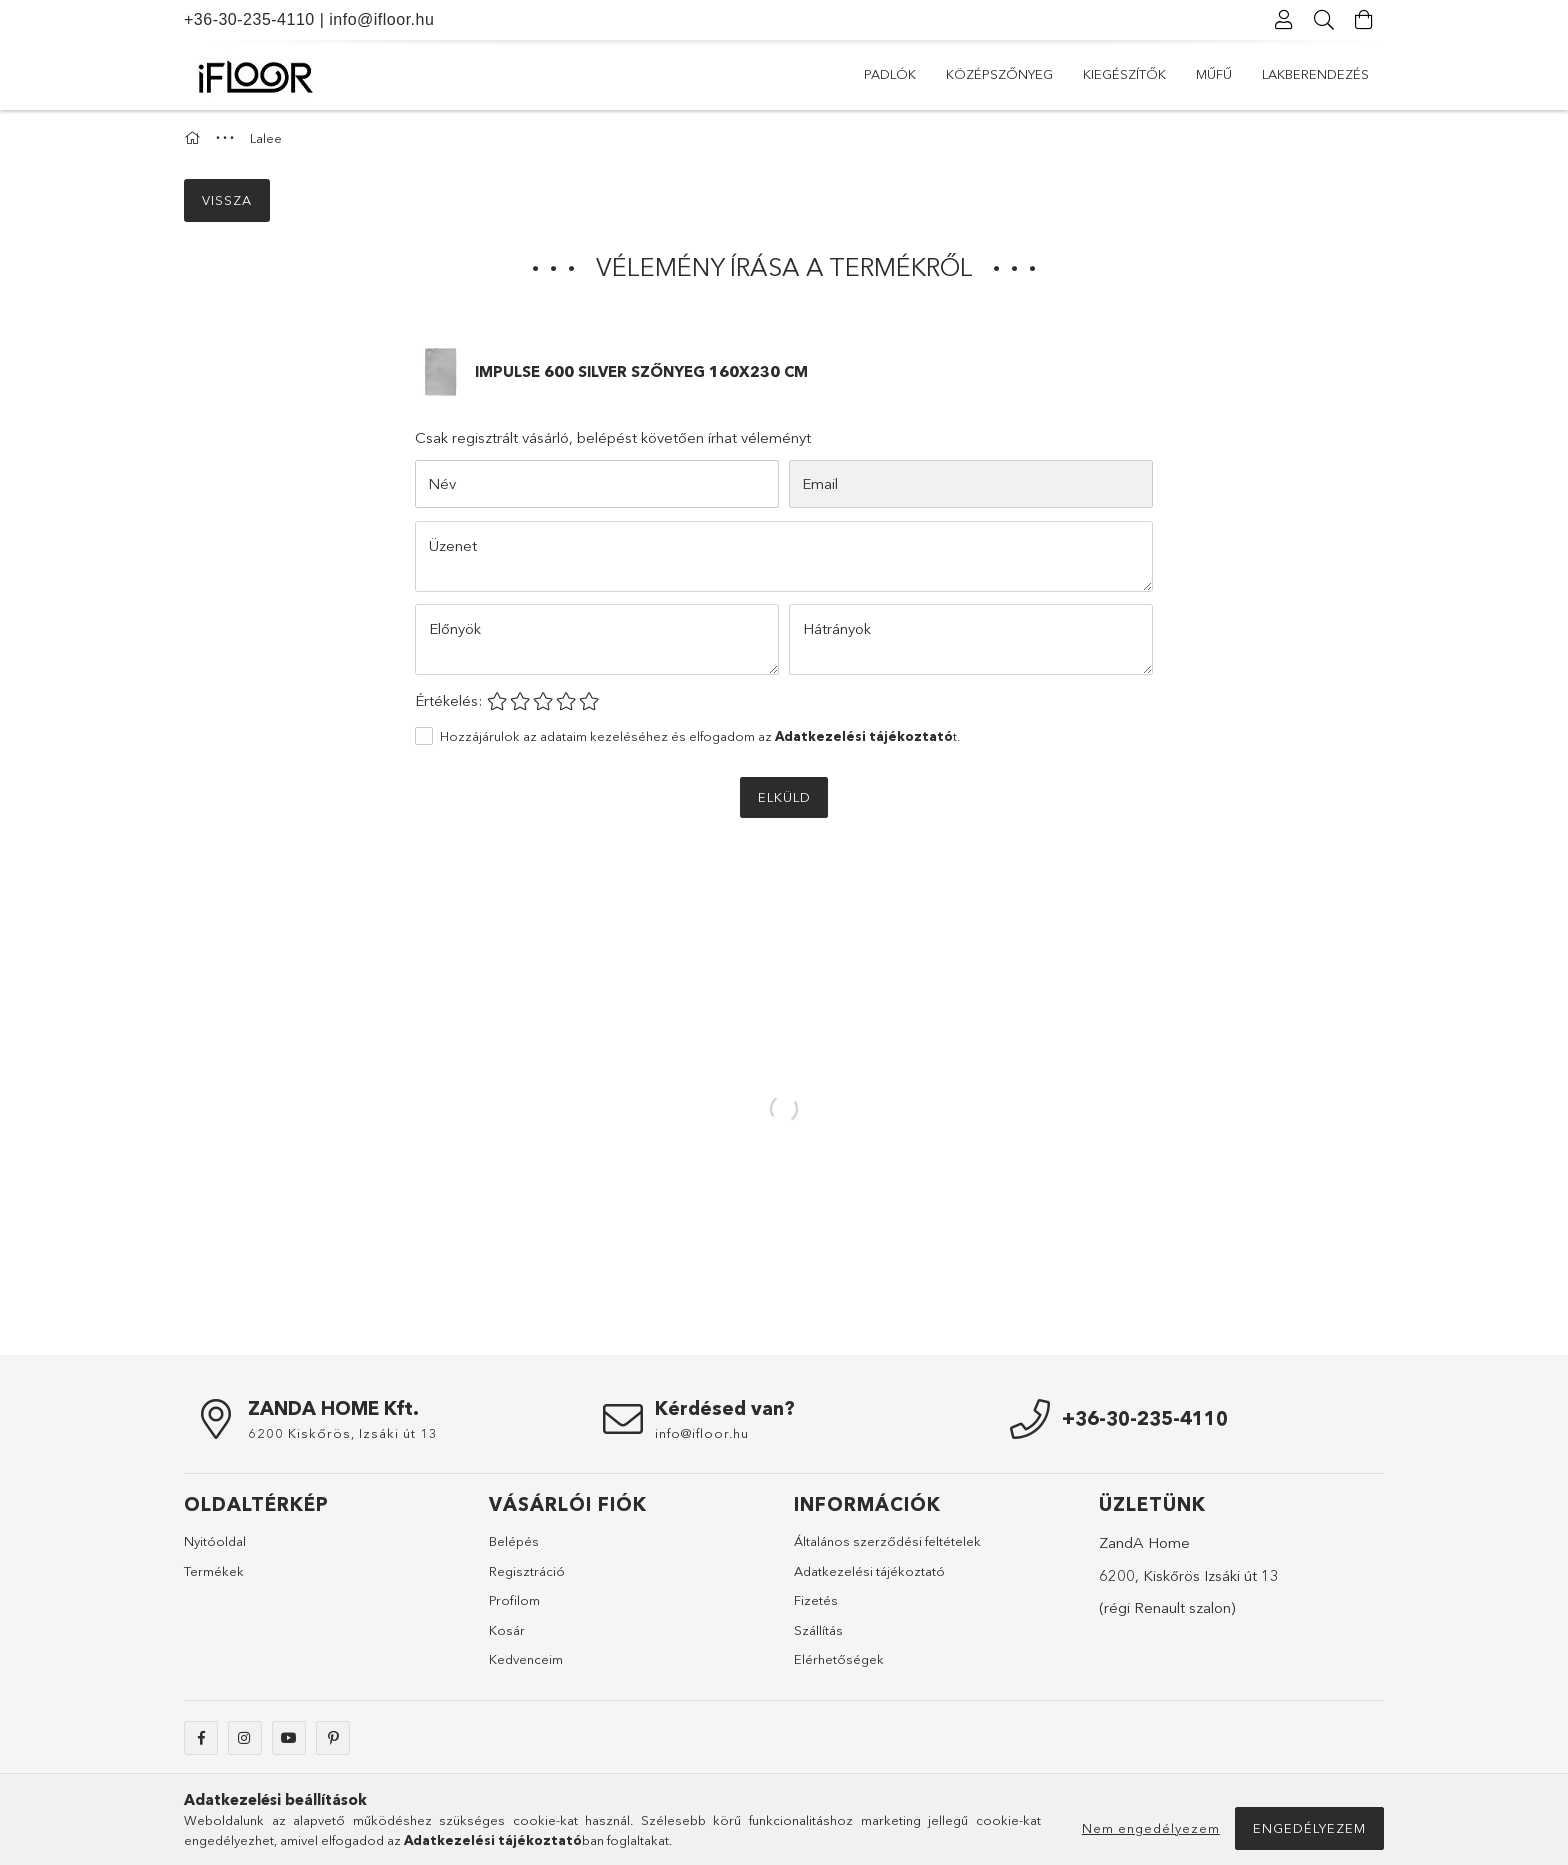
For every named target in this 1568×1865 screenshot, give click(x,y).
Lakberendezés (1315, 74)
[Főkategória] (195, 138)
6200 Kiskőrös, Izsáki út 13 (343, 1433)
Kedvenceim (526, 1659)
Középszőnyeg (999, 74)
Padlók (890, 74)
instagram (245, 1738)
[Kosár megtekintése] (1364, 20)
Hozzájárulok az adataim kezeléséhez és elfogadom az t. (700, 736)
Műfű (1214, 74)
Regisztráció (527, 1571)
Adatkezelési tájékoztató (869, 1571)
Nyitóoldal (215, 1541)
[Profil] (1284, 20)
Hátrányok (837, 628)
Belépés (514, 1541)
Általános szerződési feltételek (887, 1541)
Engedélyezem (1309, 1828)
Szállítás (818, 1630)
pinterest (333, 1738)
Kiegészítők (1124, 74)
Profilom (514, 1600)
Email (820, 483)
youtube (289, 1738)
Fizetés (816, 1600)
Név (442, 483)
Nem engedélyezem (1151, 1828)
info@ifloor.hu (381, 19)
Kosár (507, 1630)
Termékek (214, 1571)
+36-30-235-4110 (249, 19)
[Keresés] (1324, 20)
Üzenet (453, 545)
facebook (201, 1738)
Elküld (784, 797)
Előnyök (455, 628)
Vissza (227, 200)
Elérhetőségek (839, 1659)
